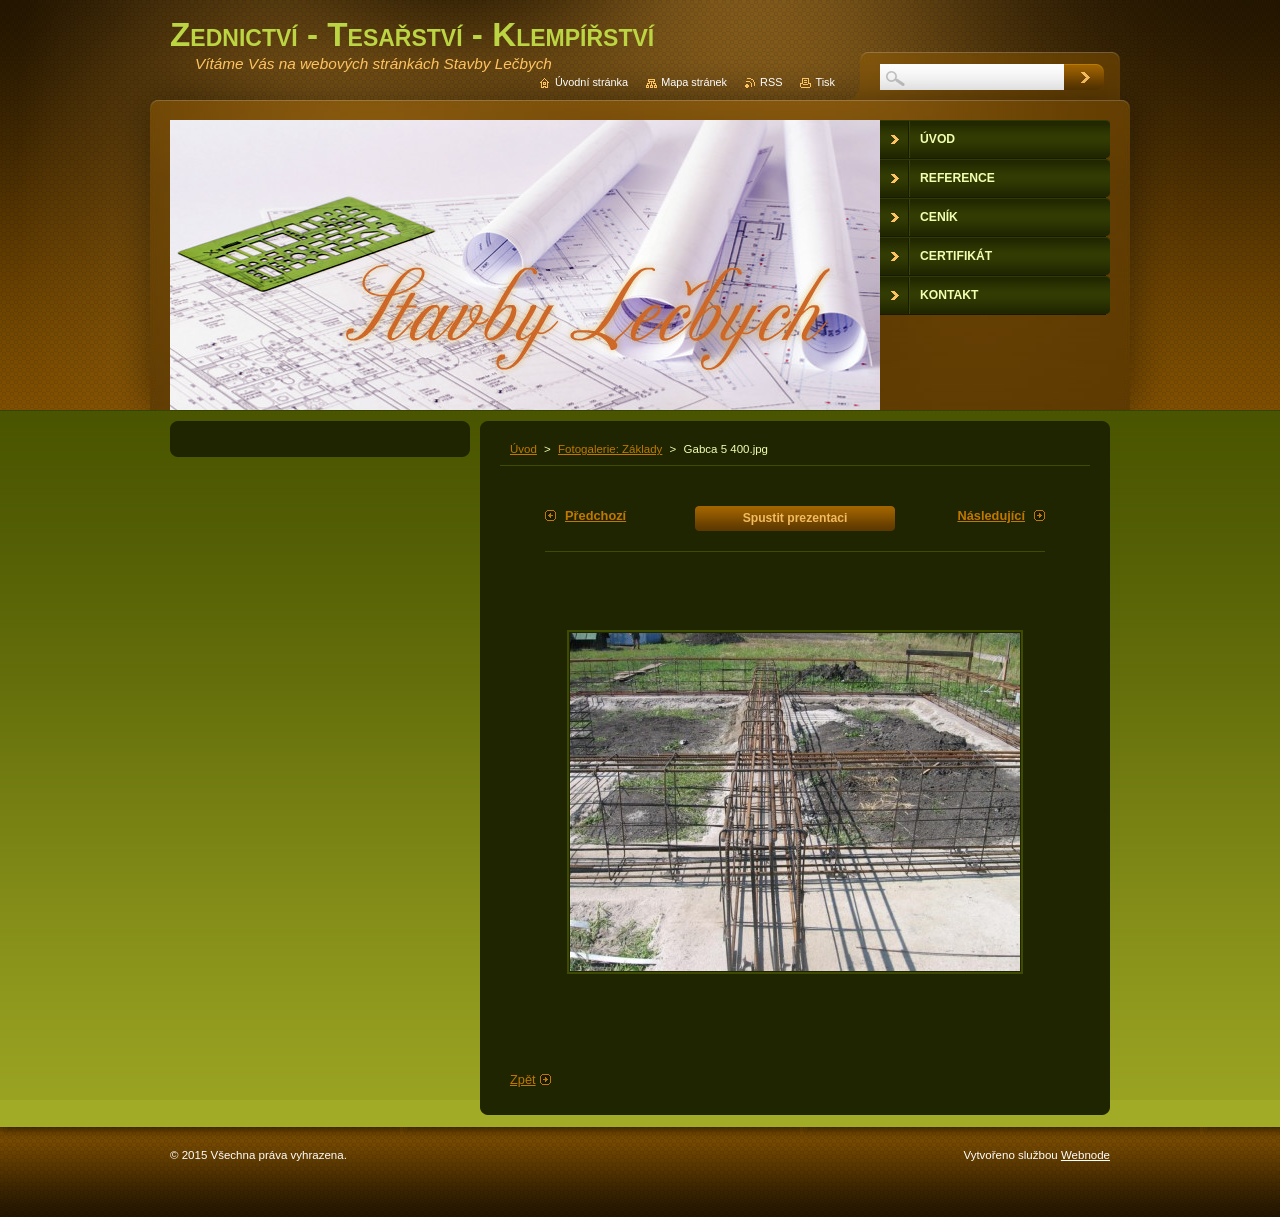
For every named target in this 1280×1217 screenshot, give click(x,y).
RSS (771, 82)
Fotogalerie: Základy (610, 449)
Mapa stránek (694, 82)
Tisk (825, 82)
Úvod (523, 449)
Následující (991, 515)
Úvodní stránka (591, 82)
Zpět (523, 1079)
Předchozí (595, 515)
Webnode (1085, 1155)
